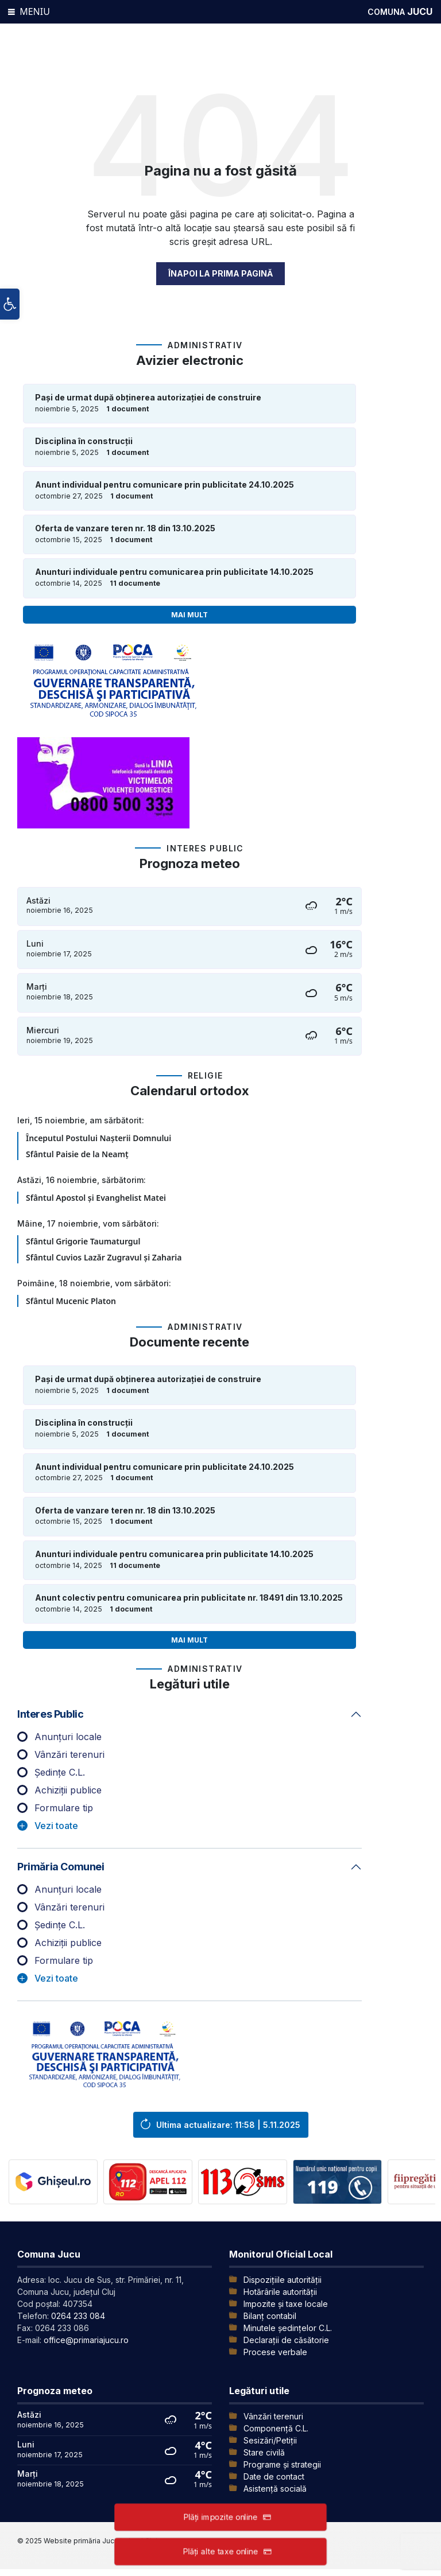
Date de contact (273, 2476)
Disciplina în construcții (84, 441)
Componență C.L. (275, 2428)
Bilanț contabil (269, 2316)
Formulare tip (63, 1808)
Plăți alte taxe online (220, 2551)
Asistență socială (275, 2488)
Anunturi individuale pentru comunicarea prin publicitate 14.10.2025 (174, 572)
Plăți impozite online (220, 2516)
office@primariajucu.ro (86, 2340)
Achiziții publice (68, 1790)
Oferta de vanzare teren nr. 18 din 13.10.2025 (125, 528)
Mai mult (189, 614)
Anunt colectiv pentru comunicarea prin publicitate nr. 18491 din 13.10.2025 (189, 1597)
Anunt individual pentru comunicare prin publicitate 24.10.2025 (164, 484)
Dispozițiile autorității (282, 2280)
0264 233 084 (78, 2316)
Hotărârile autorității (280, 2292)
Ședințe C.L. (59, 1772)
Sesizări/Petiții (270, 2440)
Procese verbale (275, 2352)
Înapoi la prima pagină (220, 273)
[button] (10, 304)
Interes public (50, 1714)
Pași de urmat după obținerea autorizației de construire (148, 397)
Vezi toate (56, 1825)
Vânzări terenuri (69, 1754)
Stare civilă (264, 2452)
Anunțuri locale (68, 1736)
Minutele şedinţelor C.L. (287, 2328)
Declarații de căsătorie (286, 2340)
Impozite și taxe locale (285, 2304)
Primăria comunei (61, 1867)
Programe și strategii (282, 2464)
